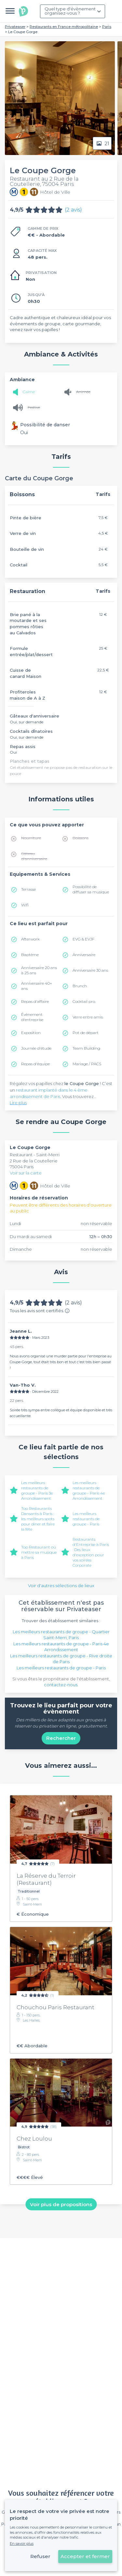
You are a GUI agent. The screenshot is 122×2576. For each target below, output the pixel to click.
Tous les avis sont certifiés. (40, 1310)
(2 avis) (73, 210)
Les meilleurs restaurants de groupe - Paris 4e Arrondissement (89, 1490)
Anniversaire (84, 954)
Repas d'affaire (35, 1001)
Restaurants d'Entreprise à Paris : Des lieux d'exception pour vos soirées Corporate (91, 1552)
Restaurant (22, 1154)
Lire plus (18, 1102)
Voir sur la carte (26, 1172)
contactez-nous (60, 1684)
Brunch (80, 985)
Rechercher (61, 1738)
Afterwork (30, 939)
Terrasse (28, 889)
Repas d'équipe (35, 1063)
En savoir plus (22, 2543)
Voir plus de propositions (61, 2204)
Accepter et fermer (85, 2556)
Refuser (40, 2556)
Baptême (30, 954)
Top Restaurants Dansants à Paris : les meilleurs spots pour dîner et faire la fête (38, 1519)
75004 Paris (22, 1166)
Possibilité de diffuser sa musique (91, 889)
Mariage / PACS (87, 1063)
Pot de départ (86, 1032)
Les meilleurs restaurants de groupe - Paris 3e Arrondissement (37, 1490)
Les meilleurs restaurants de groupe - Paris (86, 1518)
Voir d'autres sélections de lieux (61, 1585)
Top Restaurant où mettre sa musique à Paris (39, 1552)
